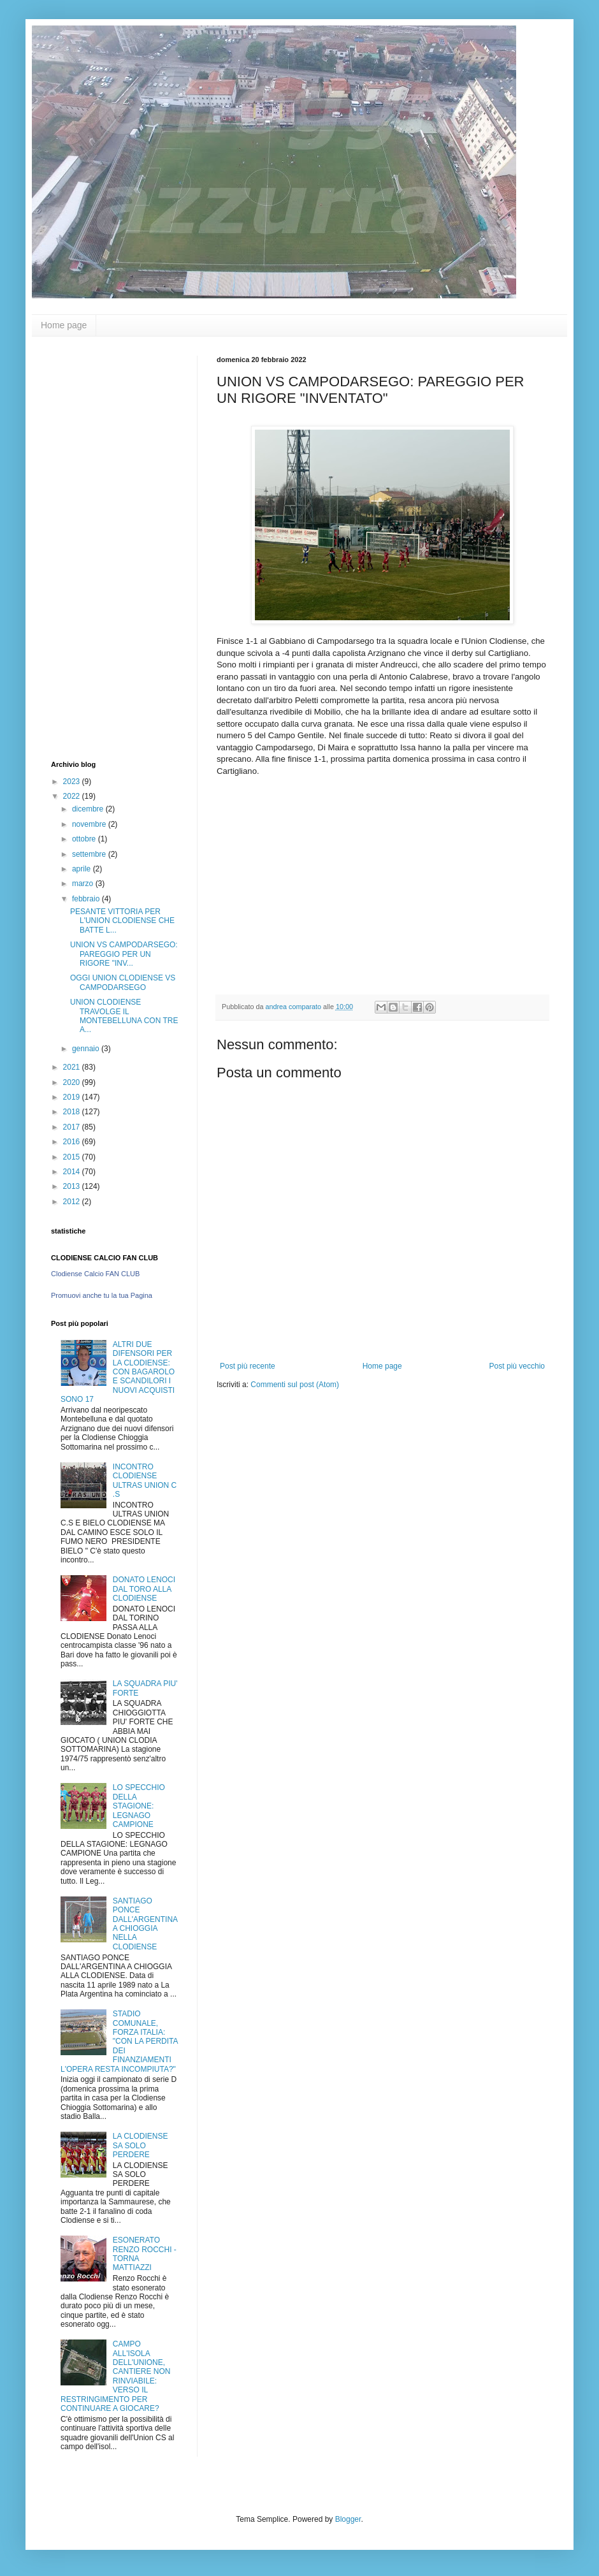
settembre (90, 854)
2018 (72, 1111)
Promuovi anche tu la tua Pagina (101, 1295)
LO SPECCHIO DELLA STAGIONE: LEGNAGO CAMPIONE (139, 1806)
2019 (72, 1097)
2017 (72, 1127)
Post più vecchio (517, 1366)
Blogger (348, 2519)
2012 (72, 1201)
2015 (72, 1157)
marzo (84, 883)
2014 (72, 1171)
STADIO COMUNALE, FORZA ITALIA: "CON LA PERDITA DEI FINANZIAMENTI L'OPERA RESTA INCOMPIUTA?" (119, 2041)
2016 (72, 1141)
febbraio (87, 898)
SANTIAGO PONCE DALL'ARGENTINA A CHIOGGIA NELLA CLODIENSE (145, 1923)
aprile (82, 868)
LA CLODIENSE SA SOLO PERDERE (140, 2145)
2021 (72, 1067)
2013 (72, 1186)
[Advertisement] (102, 547)
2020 (72, 1082)
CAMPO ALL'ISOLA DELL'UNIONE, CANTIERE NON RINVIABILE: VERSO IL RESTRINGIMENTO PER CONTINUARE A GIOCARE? (115, 2376)
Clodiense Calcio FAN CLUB (95, 1273)
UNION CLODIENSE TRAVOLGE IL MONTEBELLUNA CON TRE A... (124, 1016)
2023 (72, 781)
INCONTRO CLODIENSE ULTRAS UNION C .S (145, 1480)
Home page (64, 325)
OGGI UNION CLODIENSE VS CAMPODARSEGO (122, 982)
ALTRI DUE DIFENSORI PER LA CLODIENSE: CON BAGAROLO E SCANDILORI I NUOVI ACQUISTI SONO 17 (118, 1372)
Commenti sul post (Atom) (294, 1384)
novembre (90, 824)
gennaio (86, 1048)
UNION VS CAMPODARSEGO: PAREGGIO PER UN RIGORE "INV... (124, 954)
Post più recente (247, 1366)
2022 (72, 796)
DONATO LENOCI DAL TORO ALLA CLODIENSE (144, 1589)
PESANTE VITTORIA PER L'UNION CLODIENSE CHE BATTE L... (122, 921)
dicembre (89, 808)
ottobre (85, 838)
